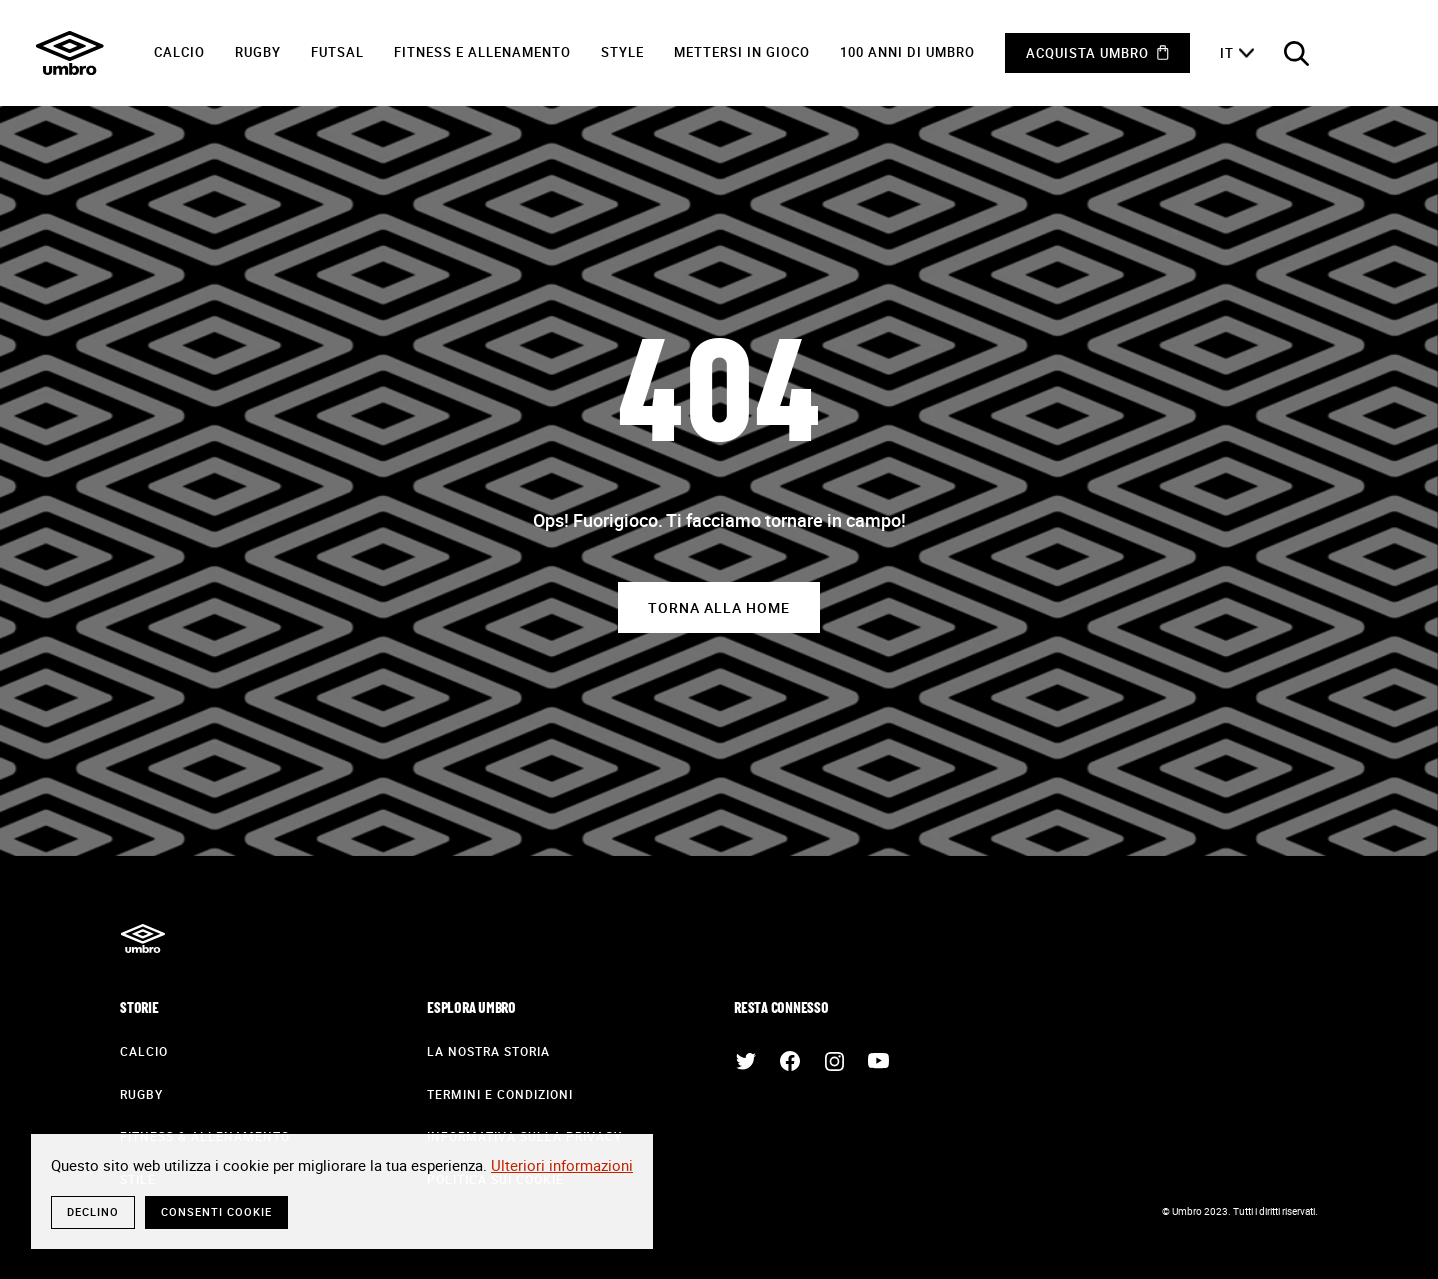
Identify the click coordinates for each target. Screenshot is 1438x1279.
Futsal (337, 52)
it (1227, 53)
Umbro (70, 53)
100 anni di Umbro (907, 52)
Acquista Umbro (1087, 53)
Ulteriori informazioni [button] (562, 1165)
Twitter (746, 1061)
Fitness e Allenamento (482, 52)
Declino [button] (93, 1211)
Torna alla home (719, 607)
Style (622, 52)
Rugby (258, 52)
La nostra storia (488, 1051)
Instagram (834, 1061)
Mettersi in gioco (742, 52)
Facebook (790, 1061)
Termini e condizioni (500, 1094)
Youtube (878, 1061)
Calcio (179, 52)
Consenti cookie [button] (216, 1211)
